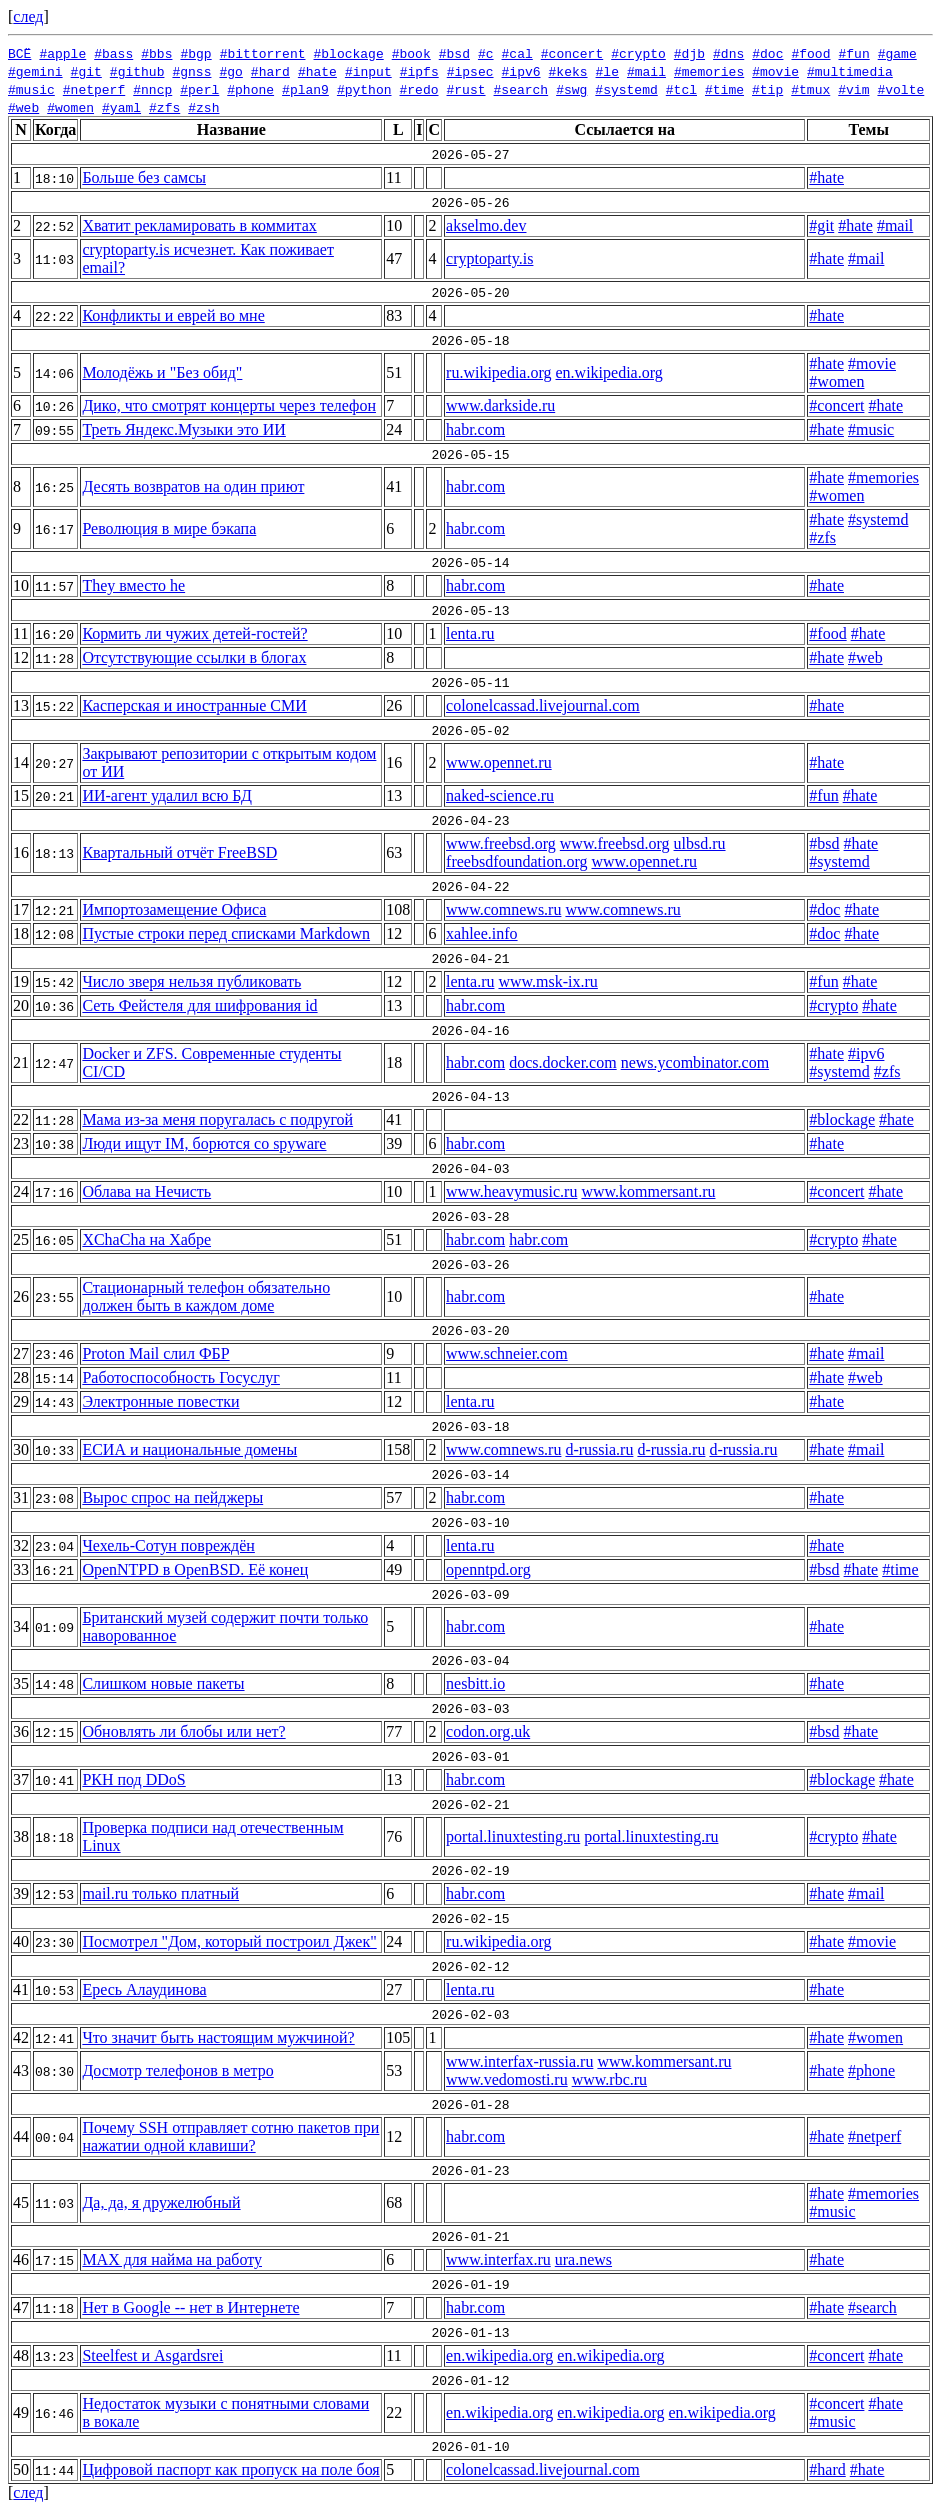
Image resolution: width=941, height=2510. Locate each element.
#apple (62, 53)
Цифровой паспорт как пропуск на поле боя (230, 2469)
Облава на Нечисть (146, 1191)
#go (230, 71)
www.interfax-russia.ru (519, 2061)
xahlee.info (482, 933)
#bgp (195, 53)
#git (86, 71)
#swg (571, 89)
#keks (568, 71)
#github (137, 71)
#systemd (626, 89)
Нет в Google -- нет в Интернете (190, 2307)
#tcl (681, 89)
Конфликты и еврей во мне (173, 315)
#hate (317, 71)
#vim (853, 89)
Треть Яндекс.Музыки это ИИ (184, 429)
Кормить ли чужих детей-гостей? (194, 633)
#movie (775, 71)
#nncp (152, 89)
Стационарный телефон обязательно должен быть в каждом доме (206, 1296)
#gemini (35, 71)
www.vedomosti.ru (507, 2079)
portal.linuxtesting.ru (513, 1836)
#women (70, 107)
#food (810, 53)
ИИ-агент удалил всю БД (166, 795)
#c (486, 53)
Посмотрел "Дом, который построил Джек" (229, 1941)
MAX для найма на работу (172, 2259)
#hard (270, 71)
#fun (853, 53)
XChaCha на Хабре (146, 1239)
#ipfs (419, 71)
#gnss (191, 71)
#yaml (121, 107)
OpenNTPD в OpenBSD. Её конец (195, 1569)
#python (364, 89)
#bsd (454, 53)
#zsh (203, 107)
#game (897, 53)
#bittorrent (263, 53)
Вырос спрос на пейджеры (172, 1497)
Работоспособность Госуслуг (181, 1377)
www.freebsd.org (501, 843)
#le (607, 71)
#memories (709, 71)
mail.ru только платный (160, 1893)
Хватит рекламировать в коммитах (199, 225)
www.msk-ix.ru (547, 981)
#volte (900, 89)
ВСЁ (19, 53)
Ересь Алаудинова (144, 1989)
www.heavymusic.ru (511, 1191)
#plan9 (305, 89)
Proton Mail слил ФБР (155, 1353)
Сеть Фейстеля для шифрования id (199, 1005)
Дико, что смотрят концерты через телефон (229, 405)
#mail (646, 71)
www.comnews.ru (503, 909)
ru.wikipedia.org (498, 372)
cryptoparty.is (489, 258)
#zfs (164, 107)
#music (31, 89)
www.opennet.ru (499, 762)
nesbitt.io (475, 1683)
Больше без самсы (144, 177)
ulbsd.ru (700, 843)
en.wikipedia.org (609, 372)
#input (368, 71)
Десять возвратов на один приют (193, 486)
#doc (767, 53)
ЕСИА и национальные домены (189, 1449)
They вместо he (133, 585)
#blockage (348, 53)
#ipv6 (521, 71)
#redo (418, 89)
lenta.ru (470, 633)
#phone (250, 89)
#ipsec (470, 71)
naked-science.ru (500, 795)
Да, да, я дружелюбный (161, 2202)
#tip (767, 89)
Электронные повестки (160, 1401)
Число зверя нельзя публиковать (191, 981)
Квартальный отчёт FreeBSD (179, 852)
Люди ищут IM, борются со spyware (204, 1143)
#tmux (810, 89)
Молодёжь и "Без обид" (162, 372)
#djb (689, 53)
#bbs (156, 53)
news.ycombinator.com (695, 1062)
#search (521, 89)
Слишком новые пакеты (163, 1683)
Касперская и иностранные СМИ (194, 705)
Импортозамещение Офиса (174, 909)
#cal (516, 53)
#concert (572, 53)
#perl (199, 89)
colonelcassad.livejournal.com (543, 705)
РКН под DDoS (133, 1779)
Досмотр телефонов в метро (177, 2070)
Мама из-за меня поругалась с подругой (217, 1119)
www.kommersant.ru (648, 1191)
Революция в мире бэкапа (169, 528)
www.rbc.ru (609, 2079)
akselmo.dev (486, 225)
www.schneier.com (507, 1353)
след (28, 16)
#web (23, 107)
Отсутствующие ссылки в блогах (194, 657)
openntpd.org (488, 1569)
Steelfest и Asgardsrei (152, 2355)
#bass (113, 53)
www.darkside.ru (500, 405)
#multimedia (850, 71)
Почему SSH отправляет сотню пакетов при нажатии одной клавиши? (230, 2136)
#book (411, 53)
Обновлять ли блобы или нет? (183, 1731)
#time (724, 89)
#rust (466, 89)
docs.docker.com (563, 1062)
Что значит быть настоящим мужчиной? (218, 2037)
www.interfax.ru (498, 2259)
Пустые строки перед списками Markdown (226, 933)
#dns (728, 53)
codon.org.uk (488, 1731)
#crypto (638, 53)
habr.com (475, 429)
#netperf (94, 89)
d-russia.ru (599, 1449)
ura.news (583, 2259)
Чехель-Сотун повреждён (168, 1545)
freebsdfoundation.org (516, 861)
